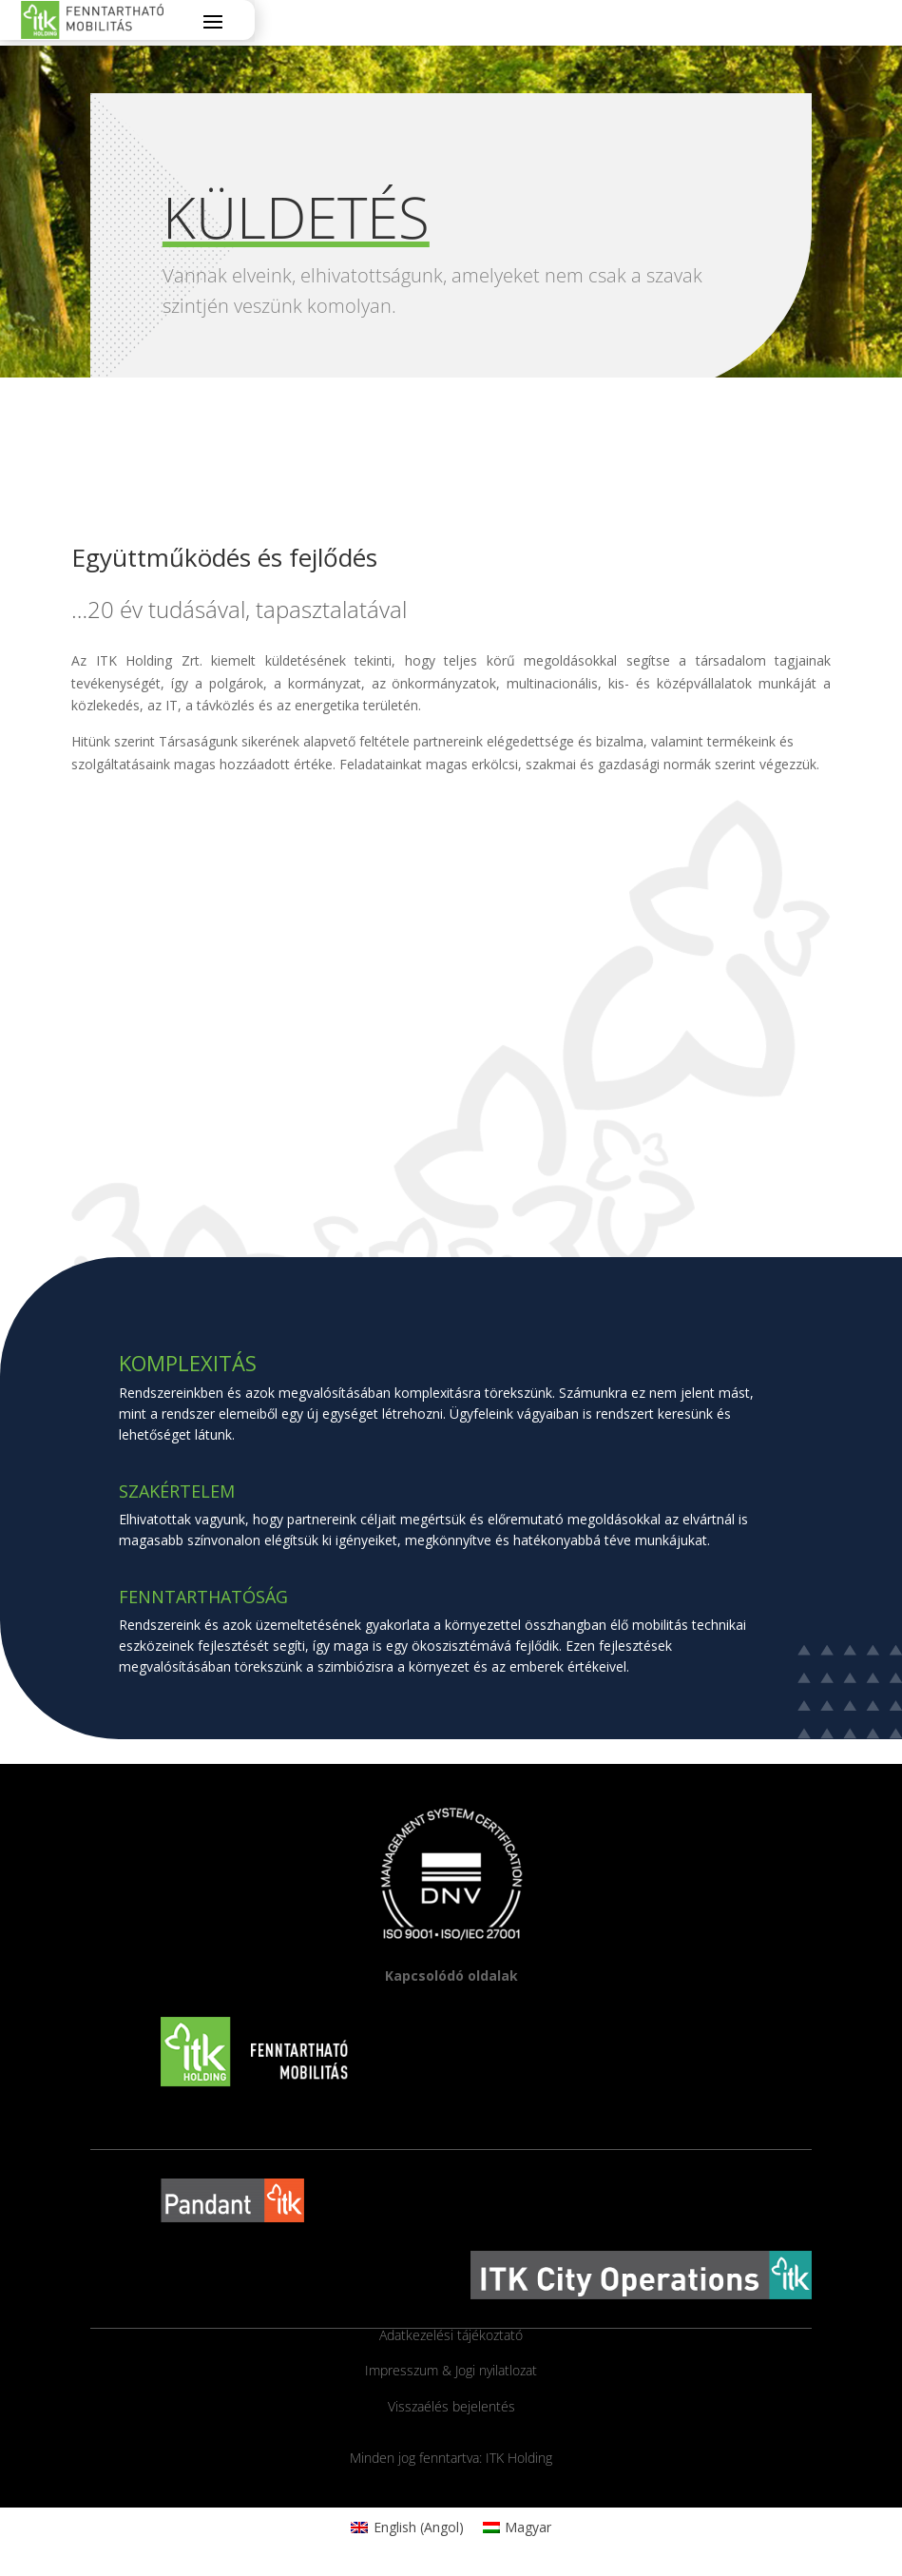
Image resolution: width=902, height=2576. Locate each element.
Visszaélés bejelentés (451, 2406)
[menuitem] (407, 2527)
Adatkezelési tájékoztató (451, 2335)
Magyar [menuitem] (528, 2527)
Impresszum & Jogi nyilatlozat (451, 2370)
